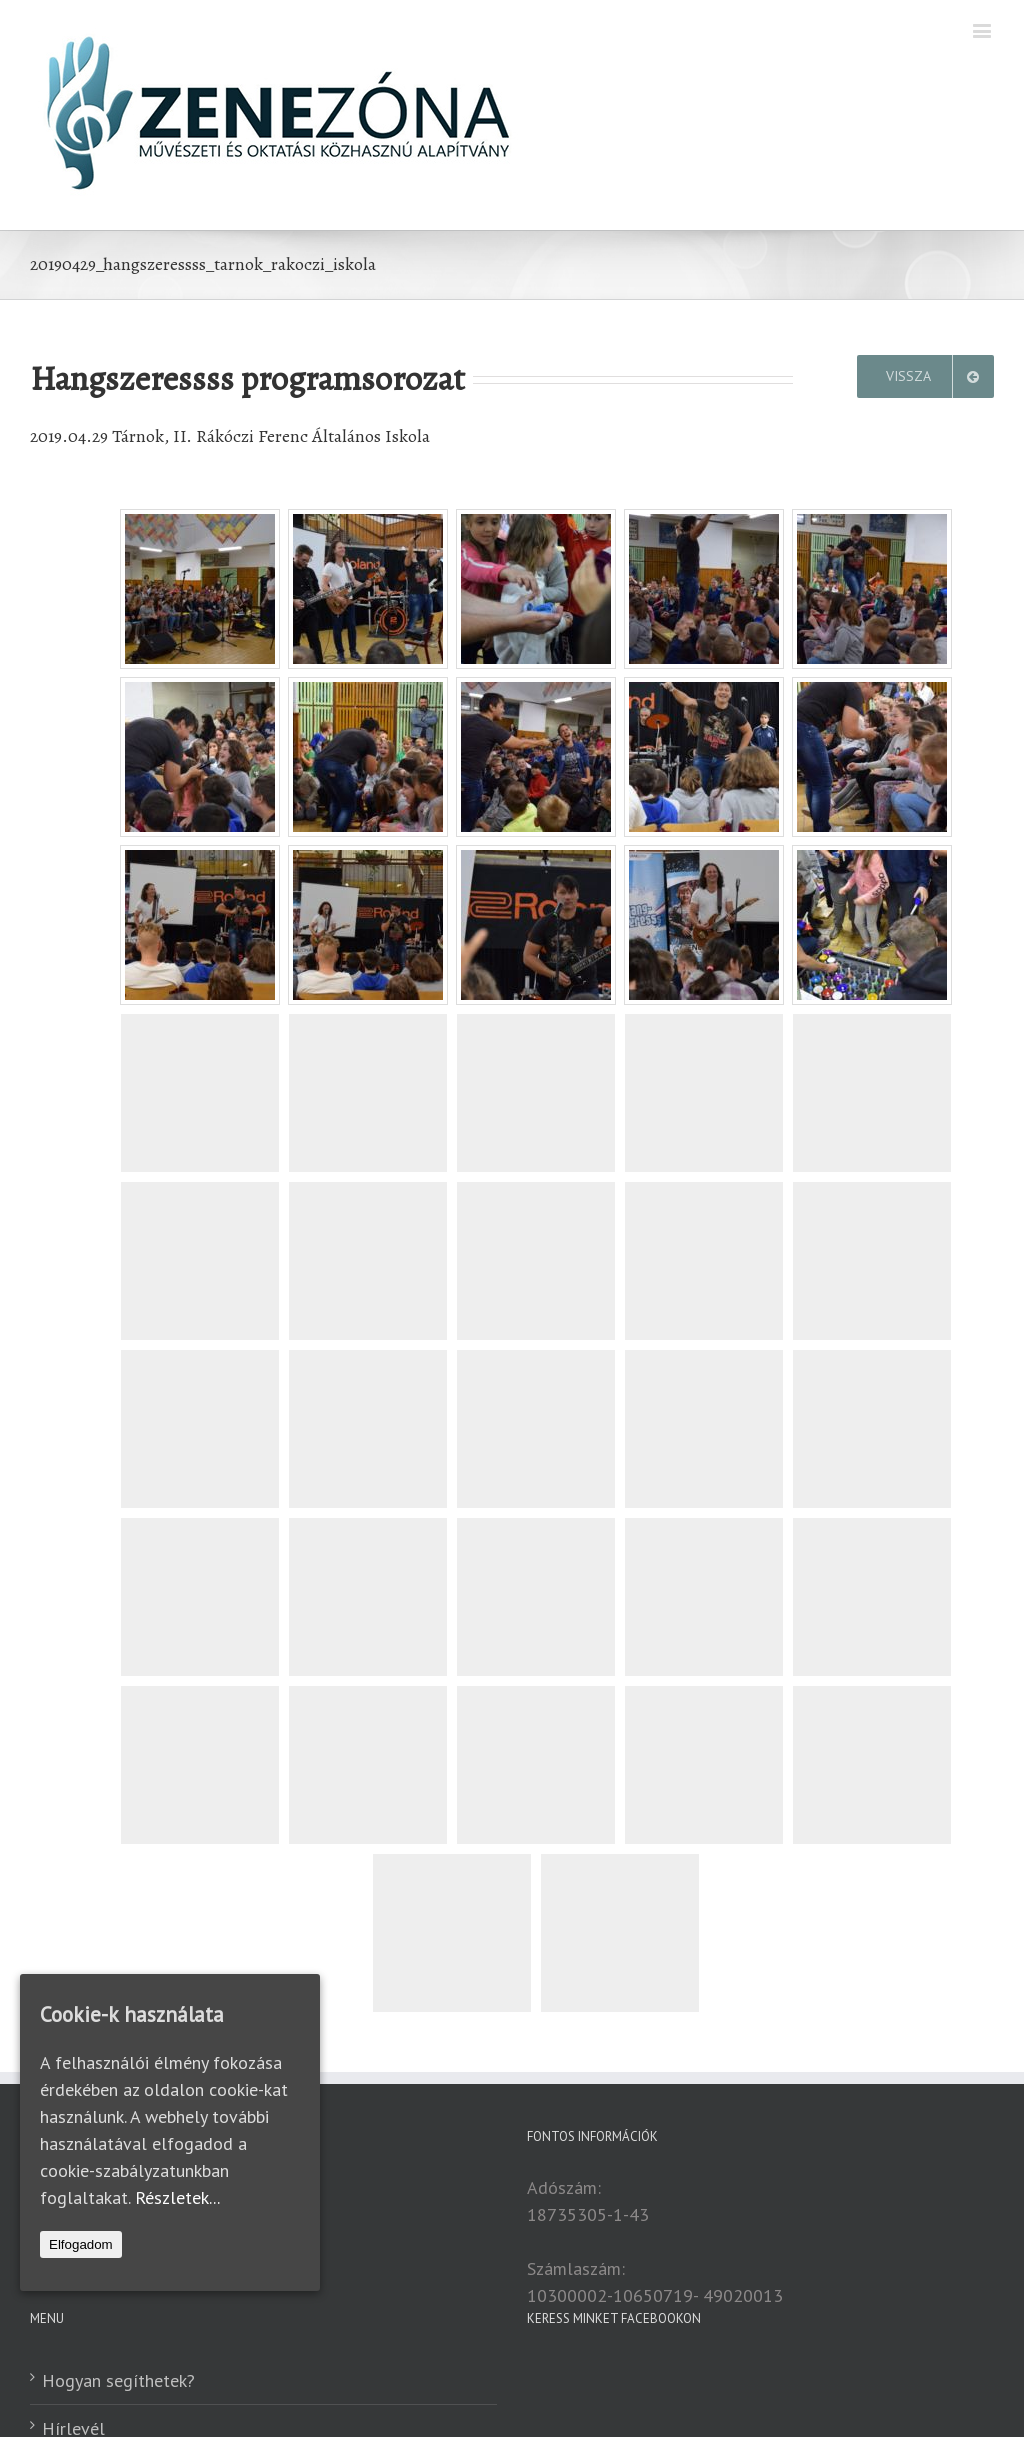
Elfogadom (81, 2244)
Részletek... (177, 2197)
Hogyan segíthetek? (118, 2380)
